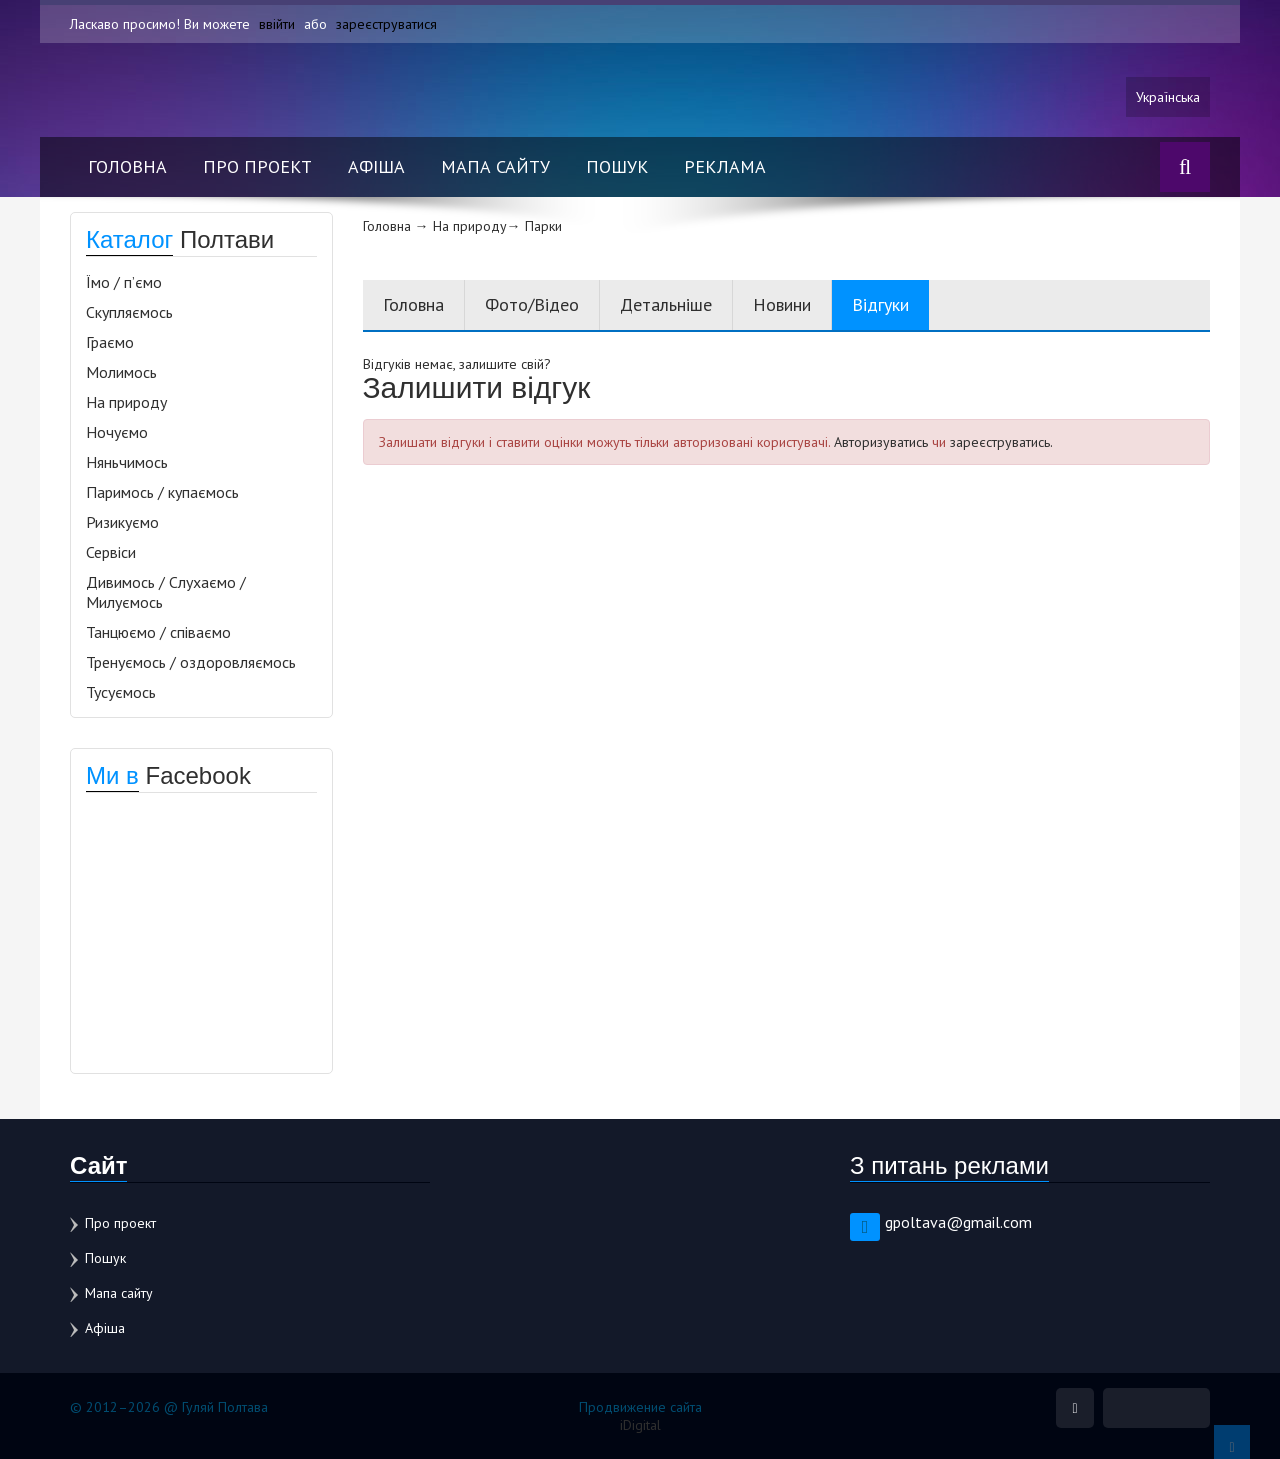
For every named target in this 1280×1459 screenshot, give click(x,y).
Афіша (376, 166)
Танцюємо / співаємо (158, 632)
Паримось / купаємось (162, 492)
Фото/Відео (532, 304)
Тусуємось (121, 692)
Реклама (725, 166)
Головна (127, 166)
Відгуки (880, 304)
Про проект (257, 166)
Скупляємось (129, 312)
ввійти (277, 24)
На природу (126, 402)
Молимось (121, 372)
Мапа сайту (495, 166)
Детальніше (666, 304)
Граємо (110, 342)
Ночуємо (117, 432)
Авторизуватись (881, 442)
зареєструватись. (1001, 442)
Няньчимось (127, 462)
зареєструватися (386, 24)
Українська (1168, 97)
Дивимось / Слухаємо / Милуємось (166, 592)
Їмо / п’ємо (124, 282)
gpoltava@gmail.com (958, 1222)
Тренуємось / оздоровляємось (191, 662)
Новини (782, 304)
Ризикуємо (122, 522)
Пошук (617, 166)
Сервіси (111, 552)
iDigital (640, 1425)
